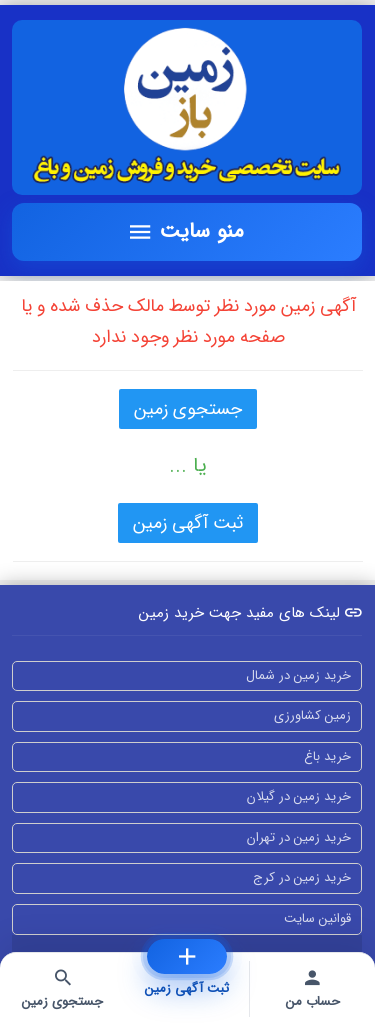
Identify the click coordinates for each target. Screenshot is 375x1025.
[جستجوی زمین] (62, 989)
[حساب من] (312, 989)
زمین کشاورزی (312, 715)
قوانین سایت (317, 918)
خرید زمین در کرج (302, 877)
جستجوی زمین (188, 409)
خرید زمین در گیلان (299, 796)
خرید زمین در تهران (299, 837)
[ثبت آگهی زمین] (187, 956)
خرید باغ (327, 756)
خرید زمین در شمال (298, 675)
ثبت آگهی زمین (188, 523)
